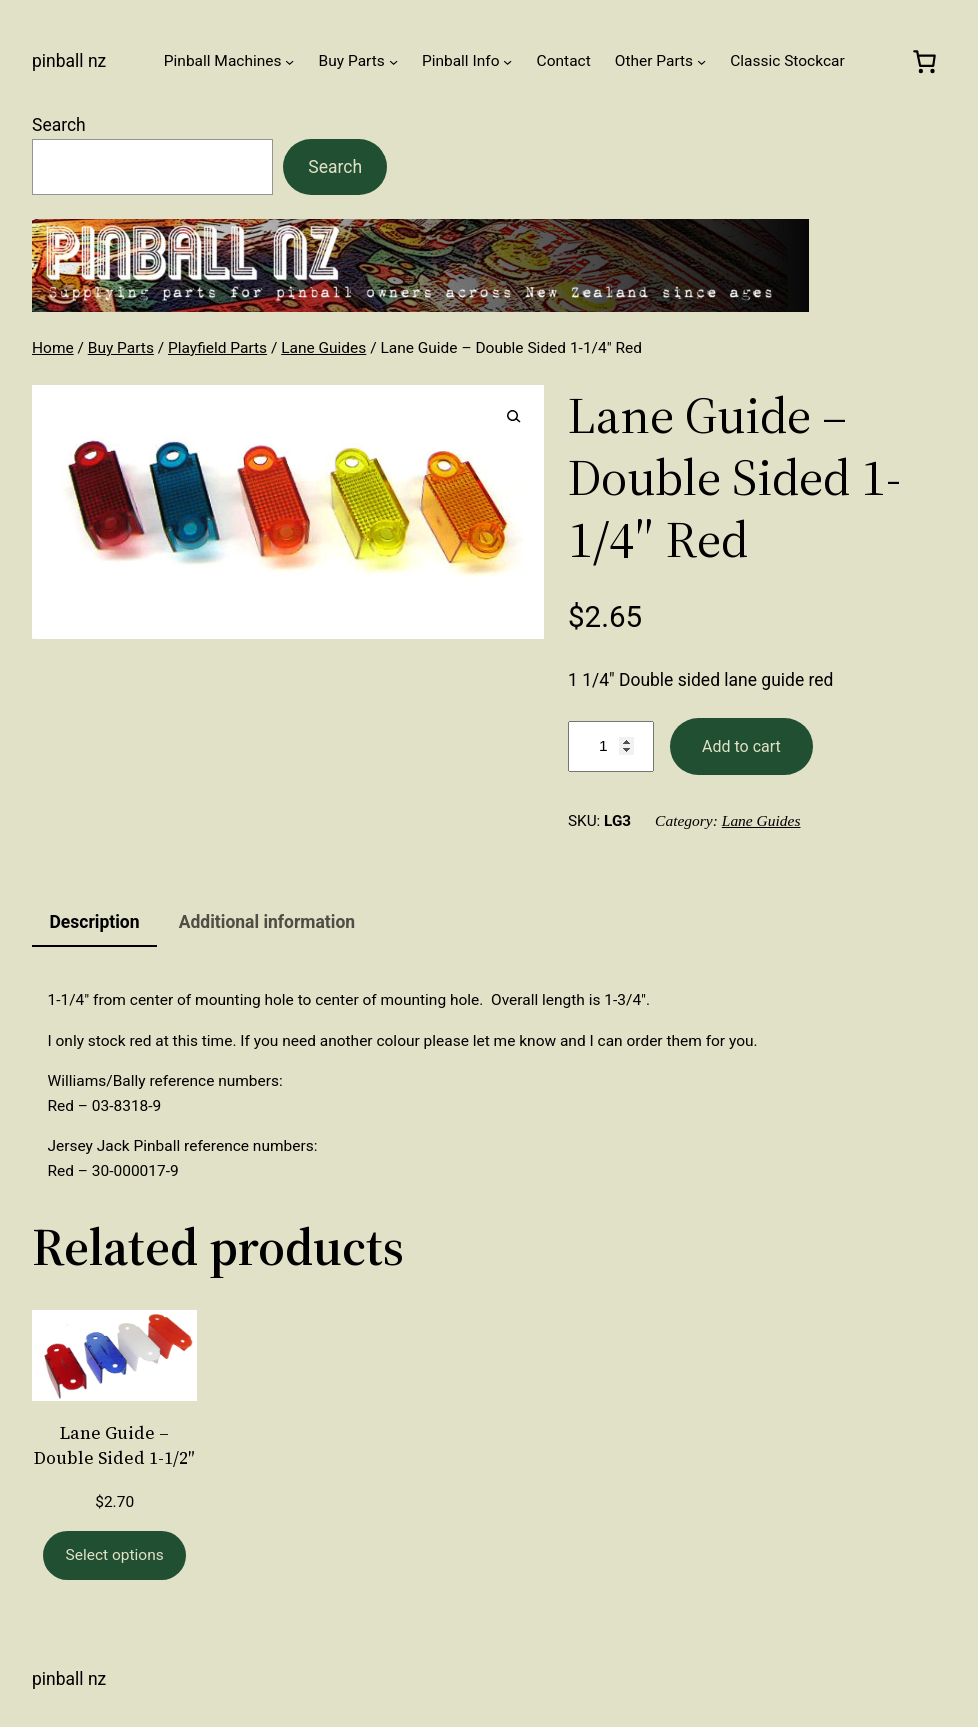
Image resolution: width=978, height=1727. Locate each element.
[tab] (94, 922)
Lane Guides (323, 348)
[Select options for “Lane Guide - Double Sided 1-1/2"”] (114, 1555)
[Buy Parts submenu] (393, 60)
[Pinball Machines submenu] (289, 60)
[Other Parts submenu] (701, 60)
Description (94, 922)
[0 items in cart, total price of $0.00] (924, 61)
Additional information (267, 922)
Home (53, 348)
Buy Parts (121, 348)
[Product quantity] (611, 746)
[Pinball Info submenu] (507, 60)
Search (59, 125)
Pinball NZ (69, 61)
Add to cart (741, 746)
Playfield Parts (217, 348)
